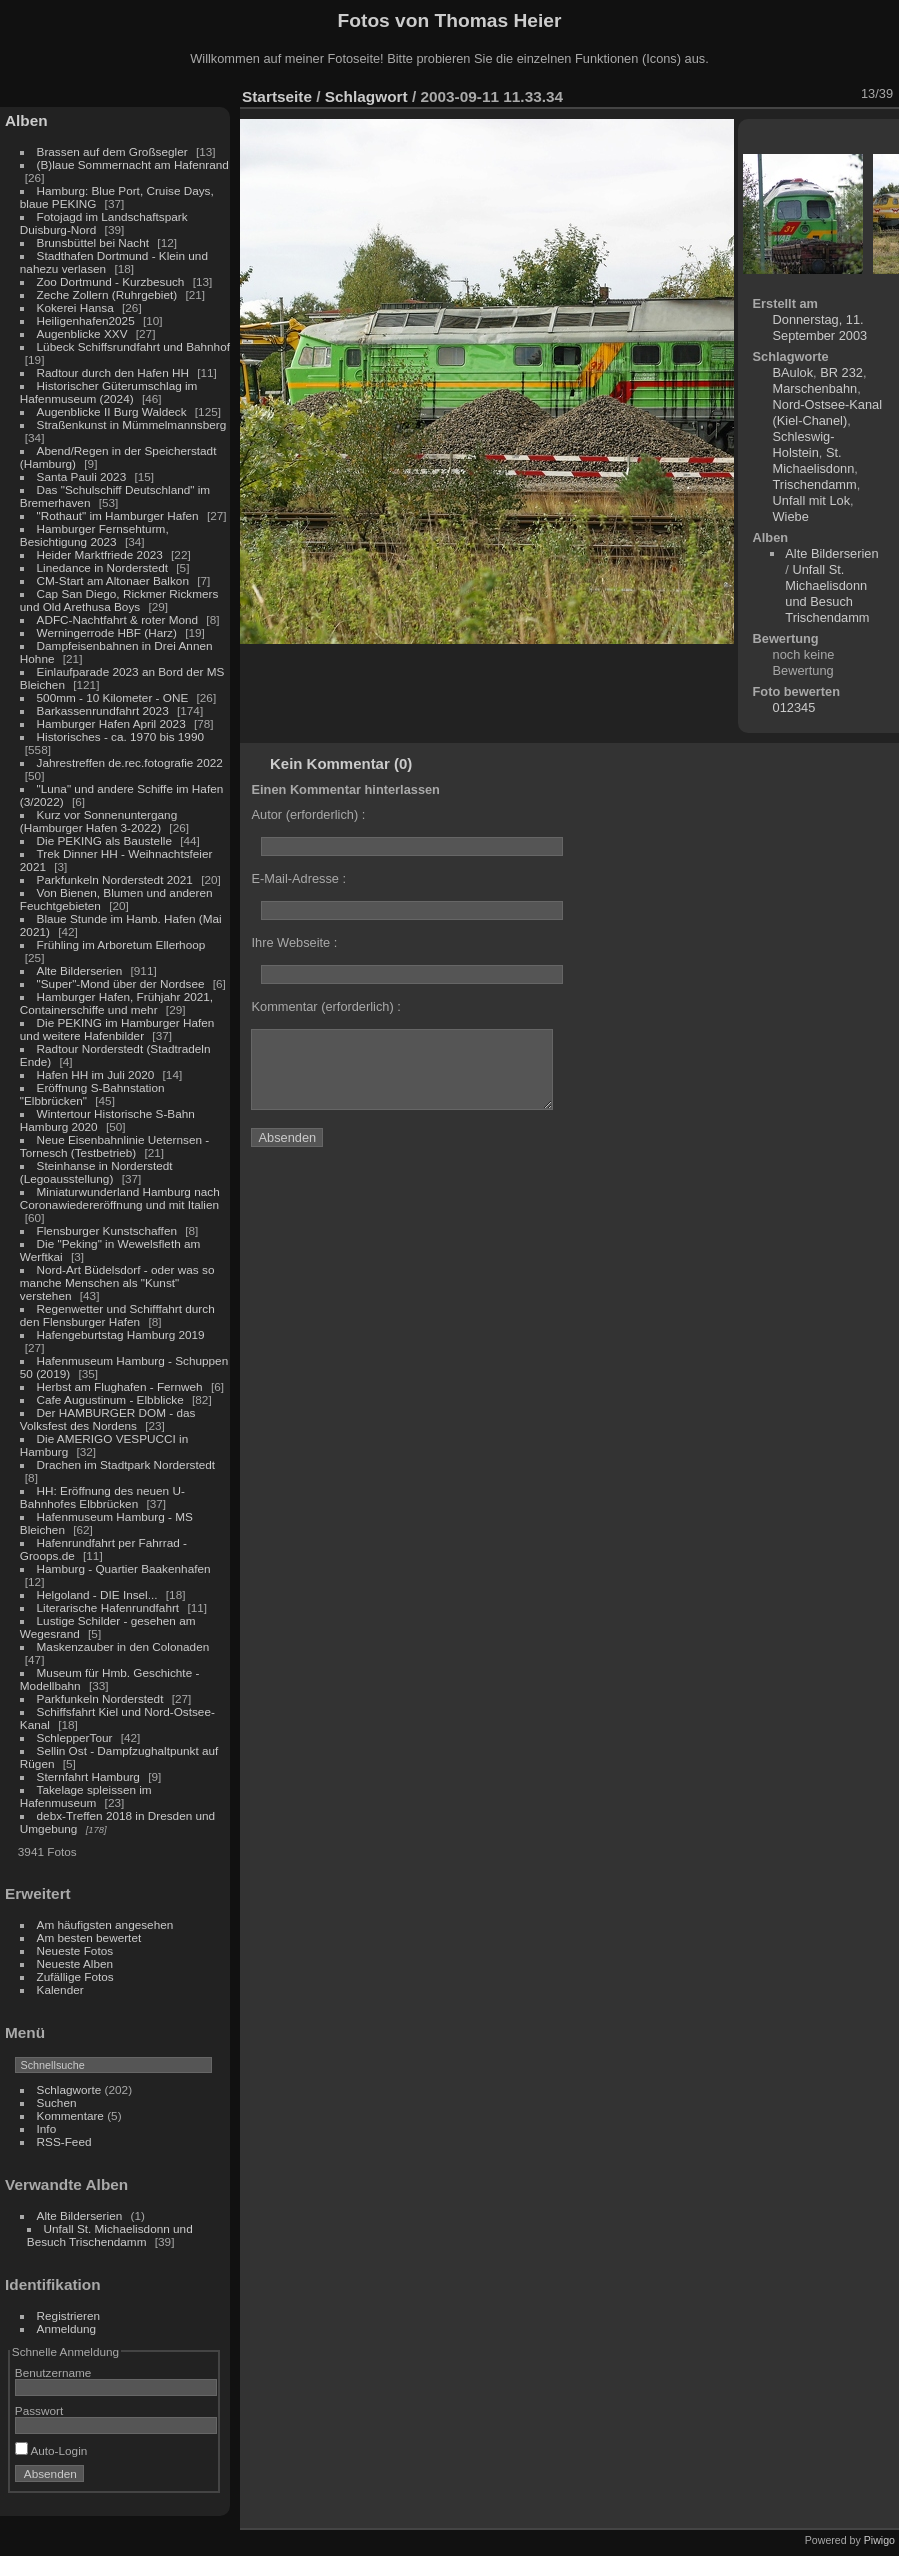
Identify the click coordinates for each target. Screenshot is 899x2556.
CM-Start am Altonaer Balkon (113, 580)
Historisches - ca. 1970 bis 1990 (120, 736)
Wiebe (791, 516)
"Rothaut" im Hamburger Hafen (118, 515)
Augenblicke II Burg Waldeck (112, 411)
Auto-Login (51, 2450)
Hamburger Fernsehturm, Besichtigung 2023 (94, 535)
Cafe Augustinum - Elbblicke (110, 1399)
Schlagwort (366, 96)
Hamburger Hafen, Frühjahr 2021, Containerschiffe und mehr (116, 1003)
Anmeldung (67, 2328)
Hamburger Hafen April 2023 (111, 723)
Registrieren (68, 2315)
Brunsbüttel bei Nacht (93, 242)
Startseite (277, 96)
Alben (26, 120)
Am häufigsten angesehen (105, 1924)
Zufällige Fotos (75, 1976)
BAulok (793, 372)
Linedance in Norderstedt (102, 567)
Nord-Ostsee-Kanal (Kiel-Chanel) (828, 412)
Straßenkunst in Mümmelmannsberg (132, 424)
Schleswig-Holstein (804, 444)
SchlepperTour (75, 1737)
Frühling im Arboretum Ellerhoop (121, 944)
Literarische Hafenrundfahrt (108, 1607)
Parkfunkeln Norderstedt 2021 (115, 879)
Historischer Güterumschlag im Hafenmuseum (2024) (109, 392)
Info (47, 2128)
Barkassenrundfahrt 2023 (103, 710)
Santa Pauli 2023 (82, 476)
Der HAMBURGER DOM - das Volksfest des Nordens (108, 1419)
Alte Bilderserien (80, 970)
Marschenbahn (815, 388)
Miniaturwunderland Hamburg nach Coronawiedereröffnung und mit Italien (120, 1198)
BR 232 (841, 372)
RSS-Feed (64, 2141)
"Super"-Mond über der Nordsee (121, 983)
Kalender (60, 1989)
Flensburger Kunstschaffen (107, 1230)
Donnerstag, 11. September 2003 (820, 327)
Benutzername (53, 2372)
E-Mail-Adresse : (298, 878)
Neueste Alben (75, 1963)
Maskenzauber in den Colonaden (123, 1646)
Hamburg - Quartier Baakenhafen (124, 1568)
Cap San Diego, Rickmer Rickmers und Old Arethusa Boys (119, 600)
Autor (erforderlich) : (308, 814)
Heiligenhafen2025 (86, 320)
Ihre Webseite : (294, 942)
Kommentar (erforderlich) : (325, 1006)
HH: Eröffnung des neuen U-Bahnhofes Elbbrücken (102, 1497)
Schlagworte (69, 2089)
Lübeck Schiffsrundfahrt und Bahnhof (133, 346)
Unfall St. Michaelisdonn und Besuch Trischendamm (110, 2235)
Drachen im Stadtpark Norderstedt (126, 1464)
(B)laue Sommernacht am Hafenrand (133, 164)
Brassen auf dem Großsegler (112, 151)
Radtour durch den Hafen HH (113, 372)
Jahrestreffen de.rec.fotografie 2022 (130, 762)
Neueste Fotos (75, 1950)
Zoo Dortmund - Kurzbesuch (111, 281)
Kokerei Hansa (75, 307)
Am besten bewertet (89, 1937)
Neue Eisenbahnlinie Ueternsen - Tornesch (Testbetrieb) (114, 1146)
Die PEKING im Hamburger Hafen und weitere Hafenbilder (117, 1029)
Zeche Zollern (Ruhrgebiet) (107, 294)
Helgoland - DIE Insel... (97, 1594)
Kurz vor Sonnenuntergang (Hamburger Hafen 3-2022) (98, 821)
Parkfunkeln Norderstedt (100, 1698)
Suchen (57, 2102)
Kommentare (70, 2115)
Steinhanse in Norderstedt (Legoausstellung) (96, 1172)
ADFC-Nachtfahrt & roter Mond (118, 619)
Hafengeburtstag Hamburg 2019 (121, 1334)
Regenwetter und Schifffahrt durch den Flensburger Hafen (117, 1315)
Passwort (39, 2410)
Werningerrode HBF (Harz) (107, 632)
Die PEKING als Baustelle (104, 840)
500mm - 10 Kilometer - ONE (113, 697)
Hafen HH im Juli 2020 (96, 1074)
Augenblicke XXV (82, 333)
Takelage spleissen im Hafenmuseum (86, 1796)
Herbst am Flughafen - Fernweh (121, 1386)
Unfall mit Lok (812, 500)
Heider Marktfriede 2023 (100, 554)
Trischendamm (815, 484)
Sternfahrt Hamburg (88, 1776)
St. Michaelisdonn (814, 460)
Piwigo (879, 2540)
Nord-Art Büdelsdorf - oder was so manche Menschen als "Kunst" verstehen (117, 1282)
